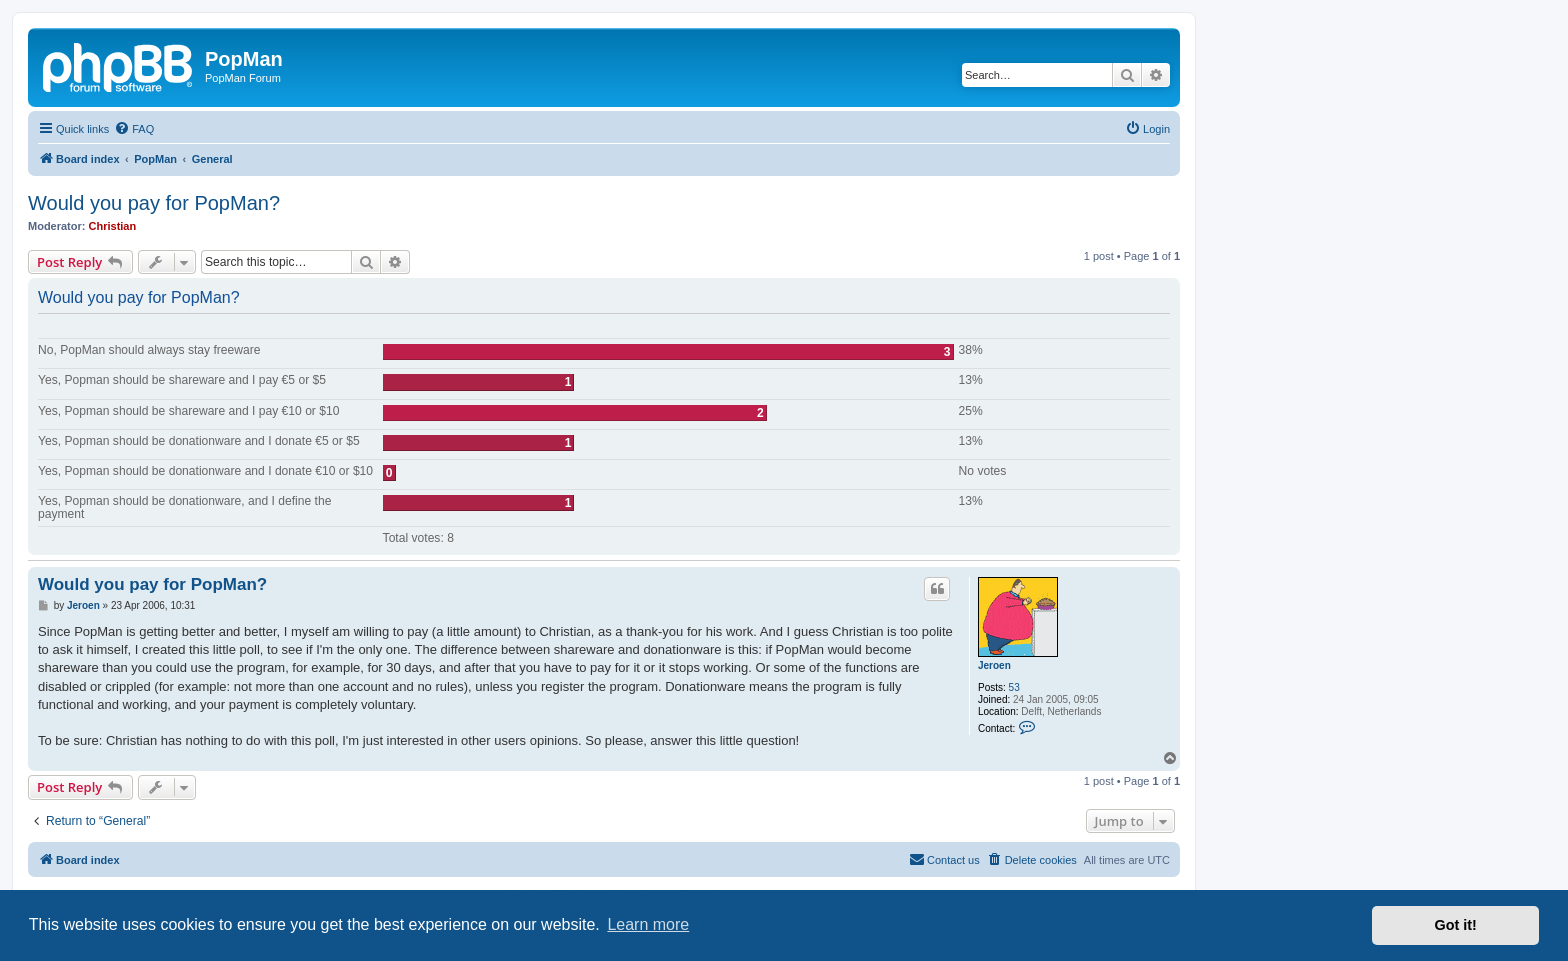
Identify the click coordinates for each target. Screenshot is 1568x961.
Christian (113, 226)
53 (1014, 687)
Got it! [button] (1456, 925)
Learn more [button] (648, 924)
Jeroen (994, 665)
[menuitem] (134, 129)
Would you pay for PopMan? (154, 203)
